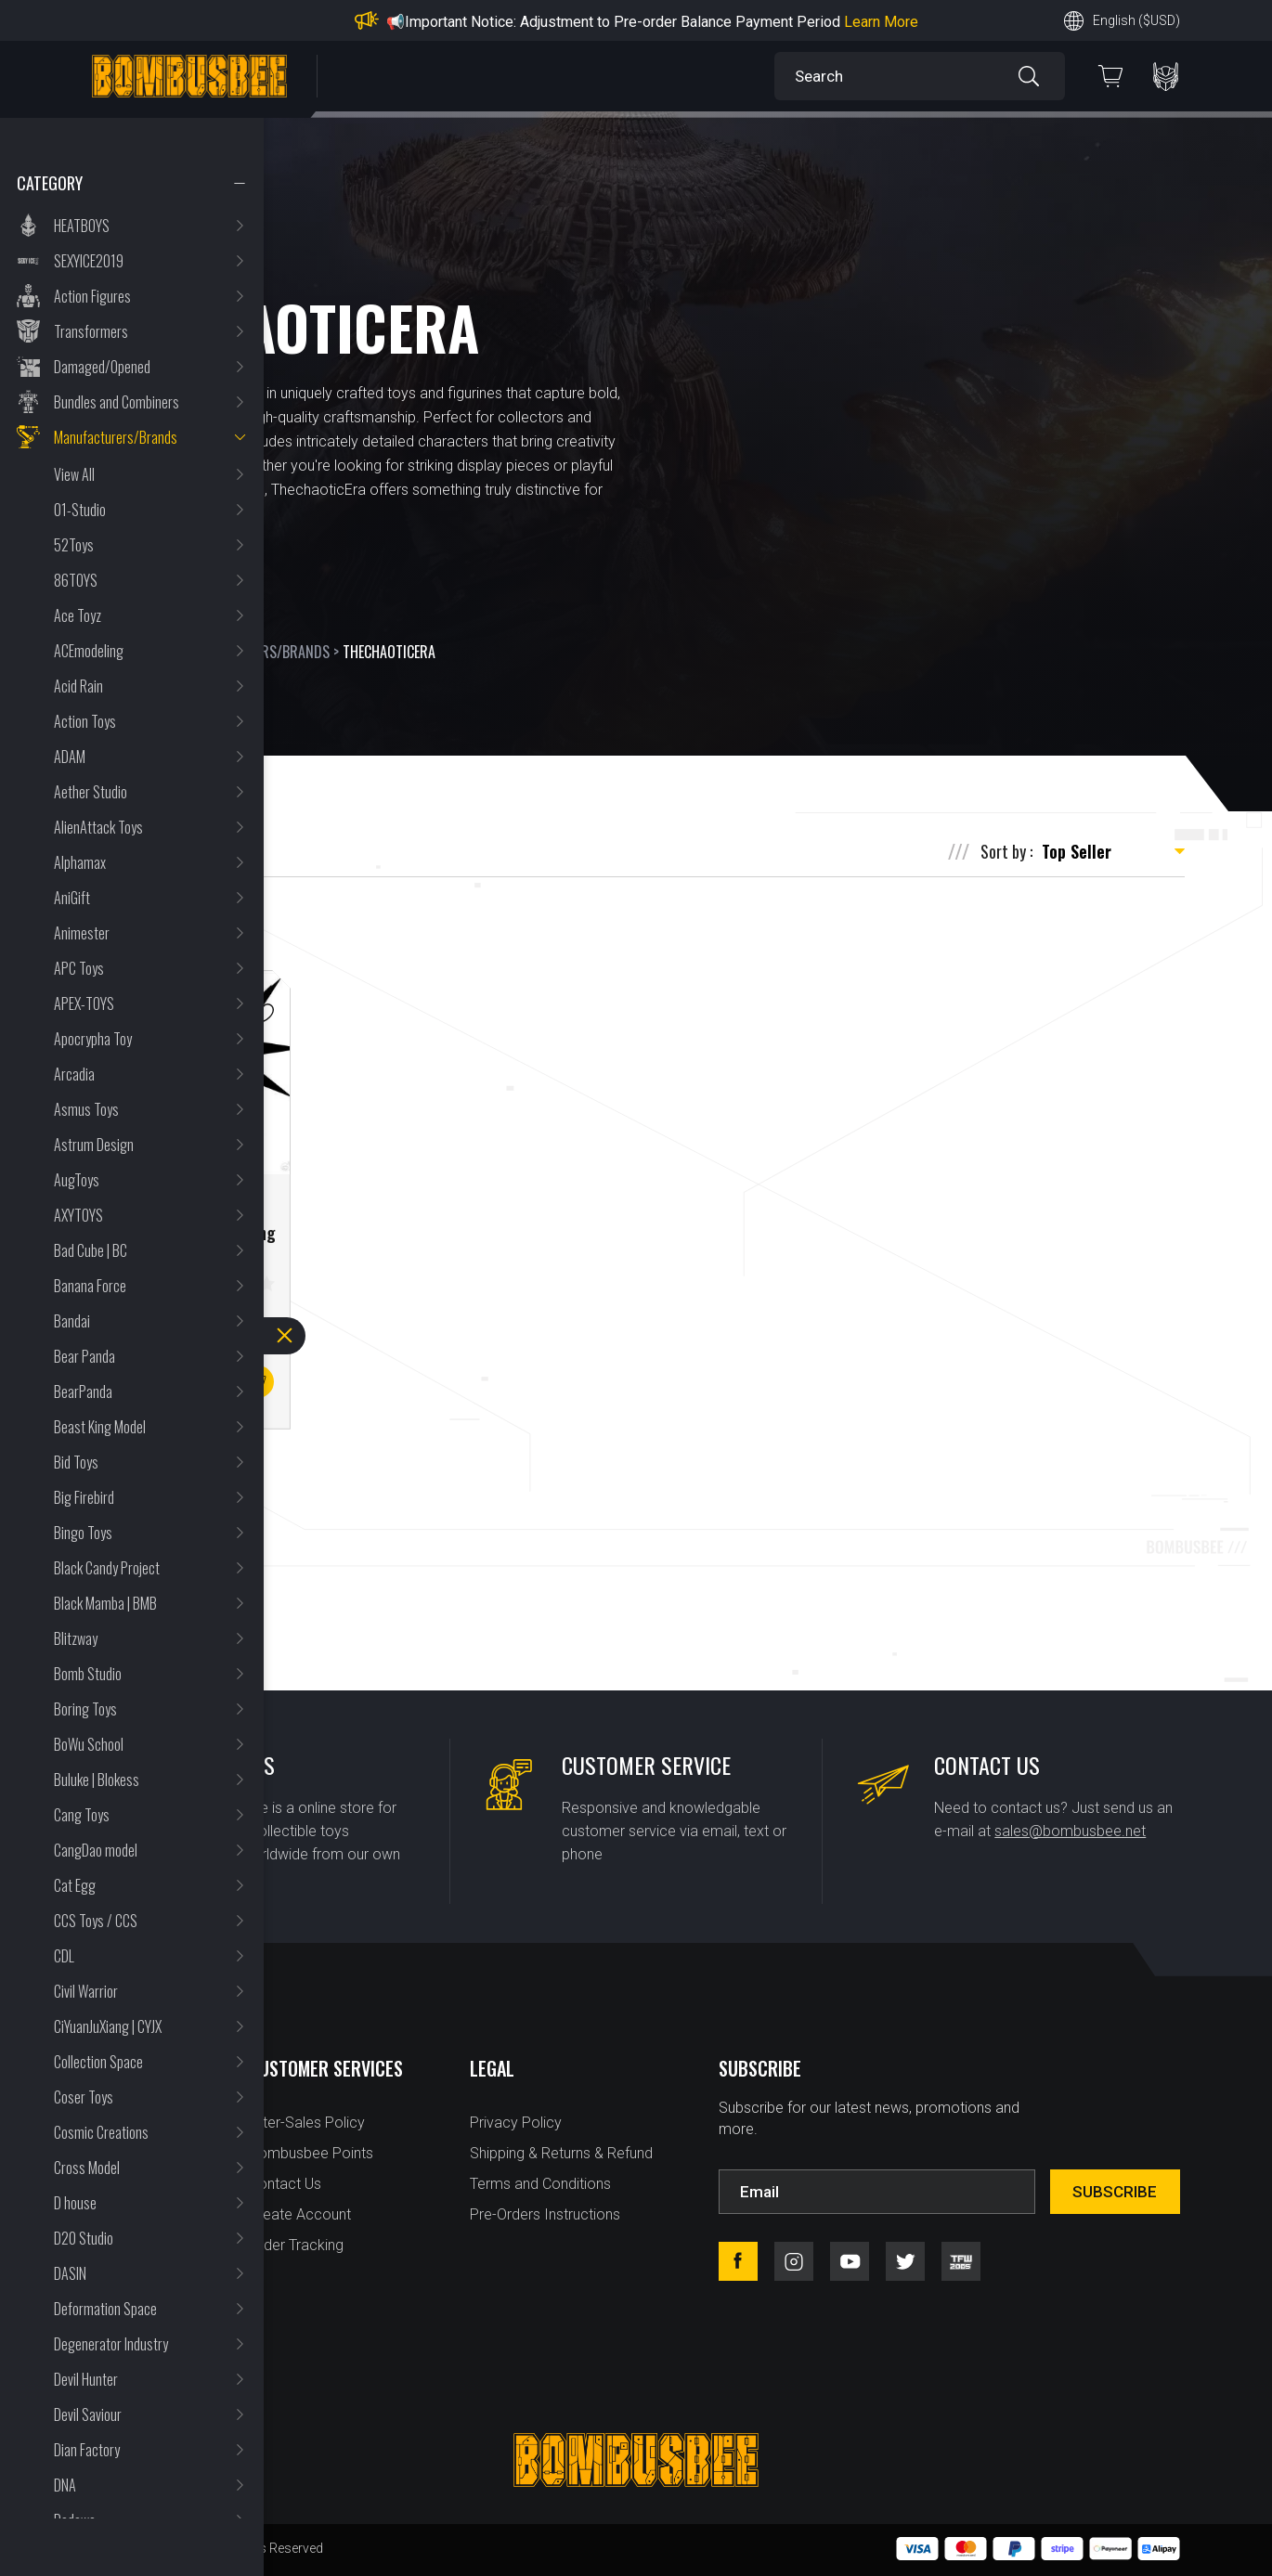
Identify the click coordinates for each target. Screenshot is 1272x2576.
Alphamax (80, 862)
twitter (905, 2261)
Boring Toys (85, 1709)
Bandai (72, 1321)
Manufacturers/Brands (115, 437)
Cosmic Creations (101, 2132)
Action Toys (85, 721)
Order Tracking (296, 2245)
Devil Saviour (88, 2414)
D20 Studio (83, 2238)
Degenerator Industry (111, 2344)
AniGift (72, 898)
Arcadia (74, 1074)
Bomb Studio (88, 1674)
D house (75, 2203)
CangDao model (95, 1850)
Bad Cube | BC (90, 1250)
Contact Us (285, 2184)
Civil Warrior (86, 1991)
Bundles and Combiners (116, 402)
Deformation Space (105, 2309)
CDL (64, 1956)
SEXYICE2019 (88, 261)
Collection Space (98, 2062)
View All (74, 474)
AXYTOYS (78, 1215)
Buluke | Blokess (96, 1779)
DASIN (70, 2273)
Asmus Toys (86, 1109)
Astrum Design (94, 1144)
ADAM (69, 756)
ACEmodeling (88, 651)
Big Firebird (84, 1497)
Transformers (91, 331)
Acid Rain (78, 686)
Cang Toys (82, 1815)
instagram (793, 2261)
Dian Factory (87, 2450)
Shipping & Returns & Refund (561, 2153)
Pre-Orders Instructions (545, 2214)
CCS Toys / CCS (95, 1920)
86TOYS (75, 580)
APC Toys (79, 968)
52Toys (74, 545)
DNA (65, 2485)
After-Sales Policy (307, 2122)
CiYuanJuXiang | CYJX (108, 2026)
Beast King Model (100, 1427)
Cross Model (87, 2167)
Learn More (881, 22)
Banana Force (90, 1286)
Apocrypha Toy (93, 1039)
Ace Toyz (77, 615)
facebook (738, 2261)
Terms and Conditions (540, 2184)
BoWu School (88, 1744)
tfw (960, 2261)
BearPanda (83, 1391)
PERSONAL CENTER (1165, 76)
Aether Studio (90, 792)
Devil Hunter (86, 2379)
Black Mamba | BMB (105, 1603)
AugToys (76, 1180)
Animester (82, 933)
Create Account (300, 2214)
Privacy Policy (516, 2122)
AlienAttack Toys (98, 827)
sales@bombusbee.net (1070, 1831)
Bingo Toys (83, 1532)
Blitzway (75, 1638)
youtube (849, 2261)
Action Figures (92, 296)
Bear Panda (84, 1356)
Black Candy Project (107, 1568)
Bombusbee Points (311, 2153)
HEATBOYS (82, 225)
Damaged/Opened (102, 367)
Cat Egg (75, 1885)
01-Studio (80, 509)
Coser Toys (83, 2097)
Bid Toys (76, 1462)
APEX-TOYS (84, 1003)
